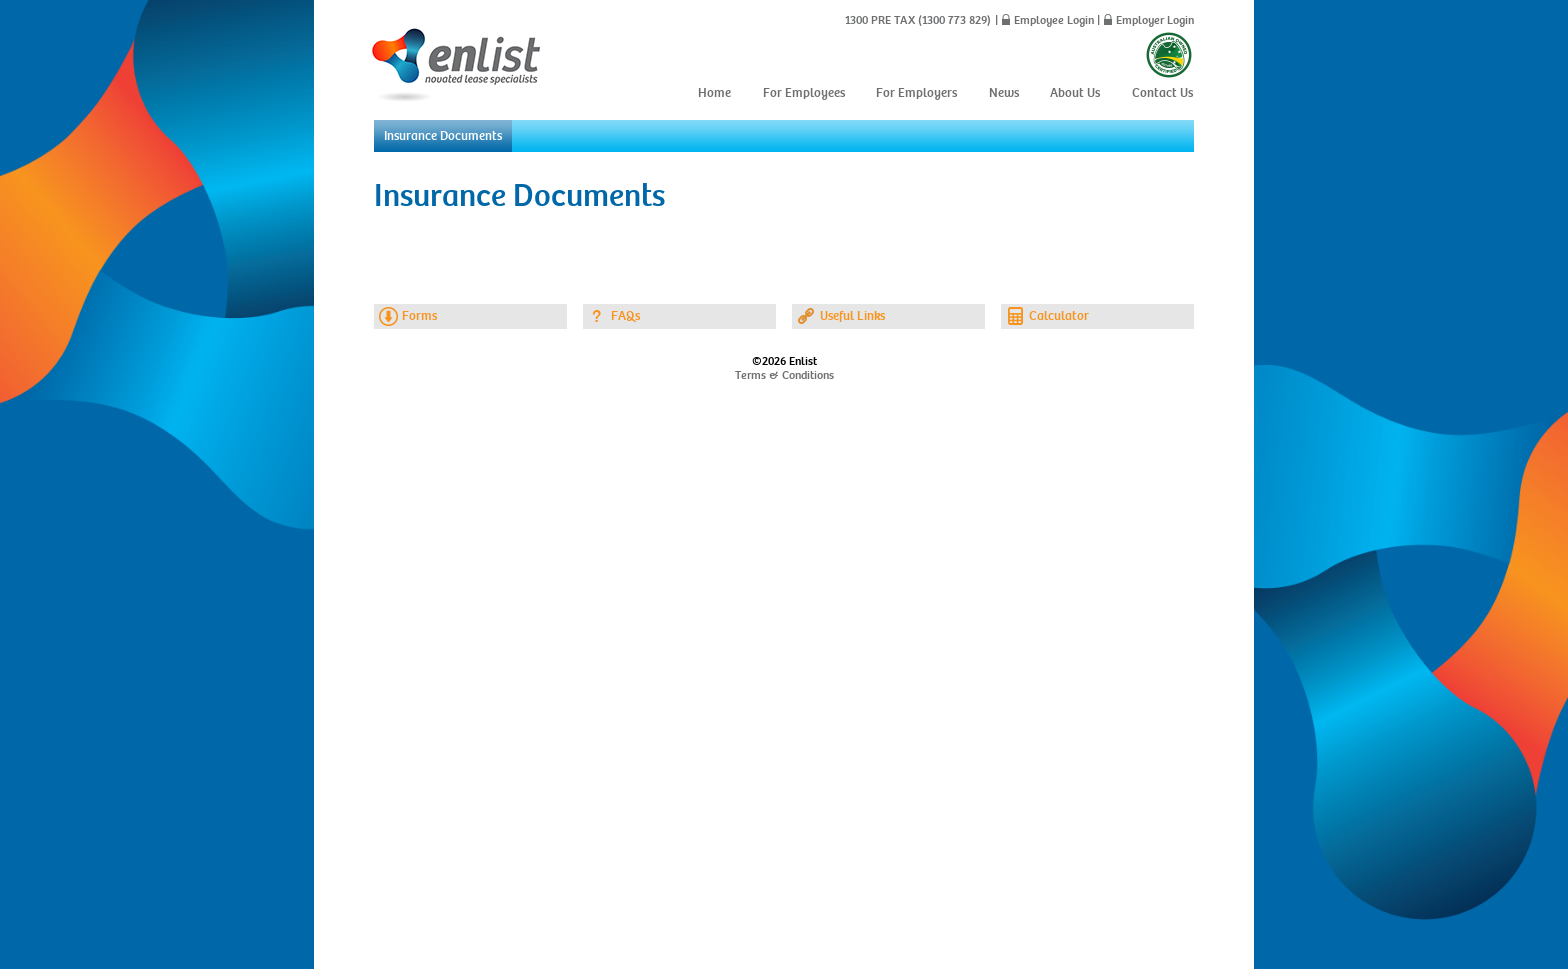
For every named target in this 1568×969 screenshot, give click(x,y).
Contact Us (1162, 93)
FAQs (625, 316)
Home (714, 93)
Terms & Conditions (784, 375)
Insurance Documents (443, 136)
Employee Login (1054, 20)
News (1004, 93)
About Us (1075, 93)
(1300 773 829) (953, 20)
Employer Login (1155, 20)
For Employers (916, 93)
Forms (419, 316)
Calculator (1059, 316)
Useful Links (852, 316)
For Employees (804, 93)
